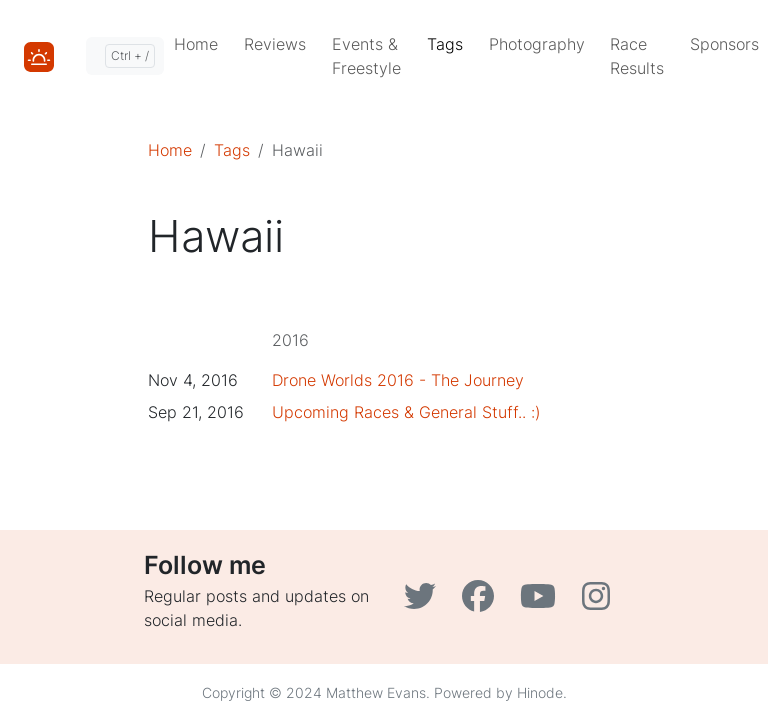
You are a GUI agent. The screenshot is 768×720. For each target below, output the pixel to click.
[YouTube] (543, 602)
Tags (232, 150)
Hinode (540, 692)
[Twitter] (425, 602)
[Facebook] (483, 602)
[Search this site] (125, 56)
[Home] (39, 55)
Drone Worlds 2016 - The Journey (398, 380)
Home (170, 150)
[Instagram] (598, 602)
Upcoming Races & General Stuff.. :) (406, 412)
